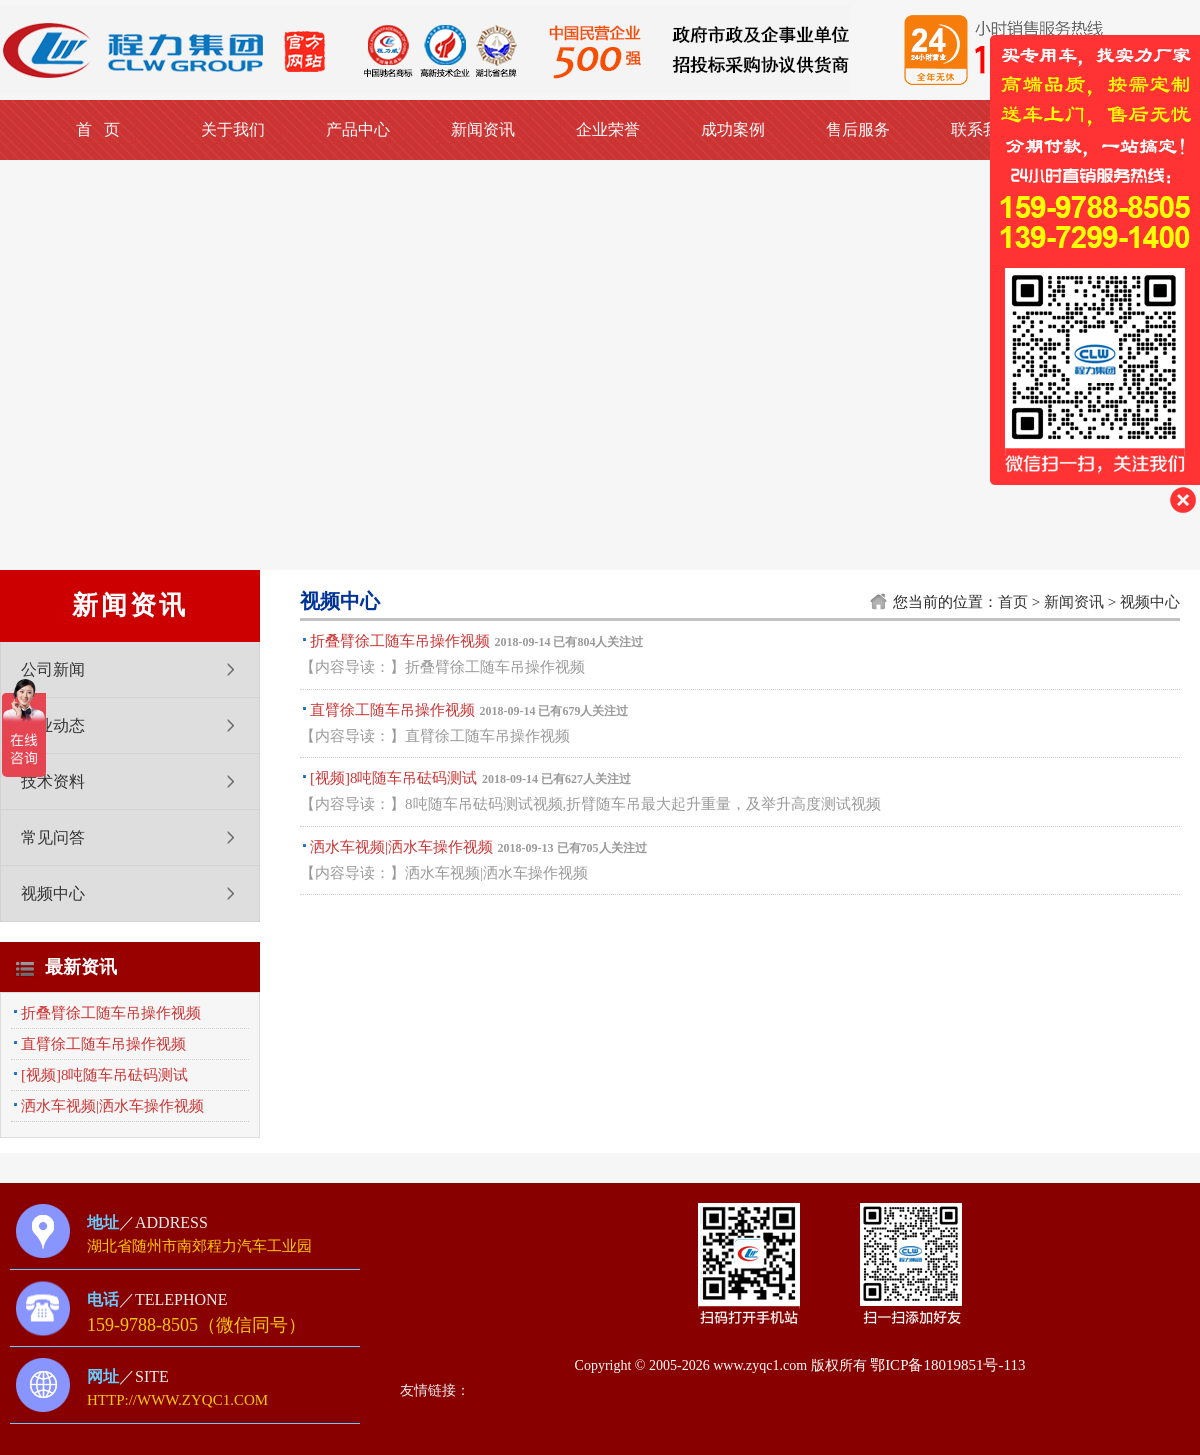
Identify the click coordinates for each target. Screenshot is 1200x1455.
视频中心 (53, 893)
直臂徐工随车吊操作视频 (103, 1044)
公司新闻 (53, 669)
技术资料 (53, 781)
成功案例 (733, 129)
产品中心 (358, 129)
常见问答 (53, 837)
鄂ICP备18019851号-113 (947, 1365)
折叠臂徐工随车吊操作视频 (111, 1013)
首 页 (98, 129)
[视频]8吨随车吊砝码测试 (105, 1075)
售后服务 (858, 129)
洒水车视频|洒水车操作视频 (112, 1106)
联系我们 (983, 129)
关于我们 (233, 129)
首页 (1013, 602)
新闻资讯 (483, 129)
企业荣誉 (608, 129)
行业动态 (53, 725)
